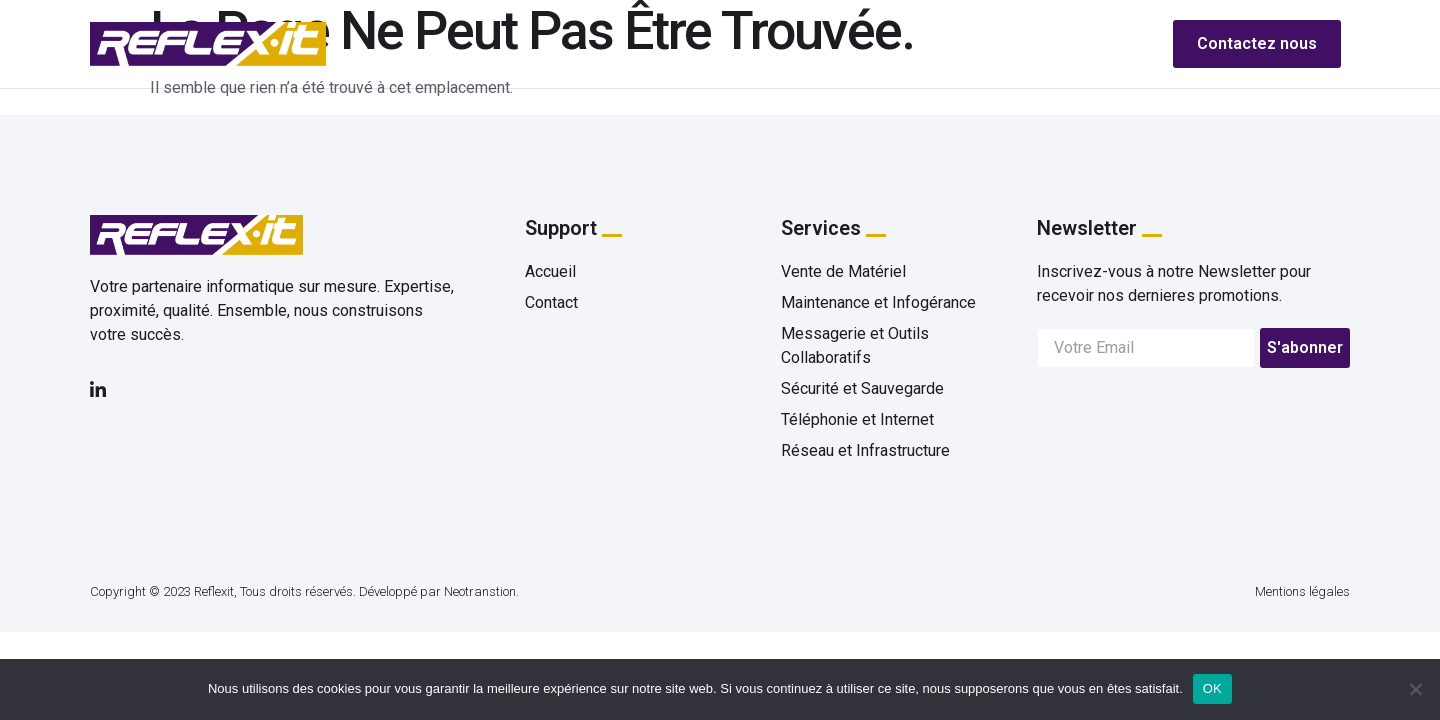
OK (1212, 688)
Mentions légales (1302, 591)
